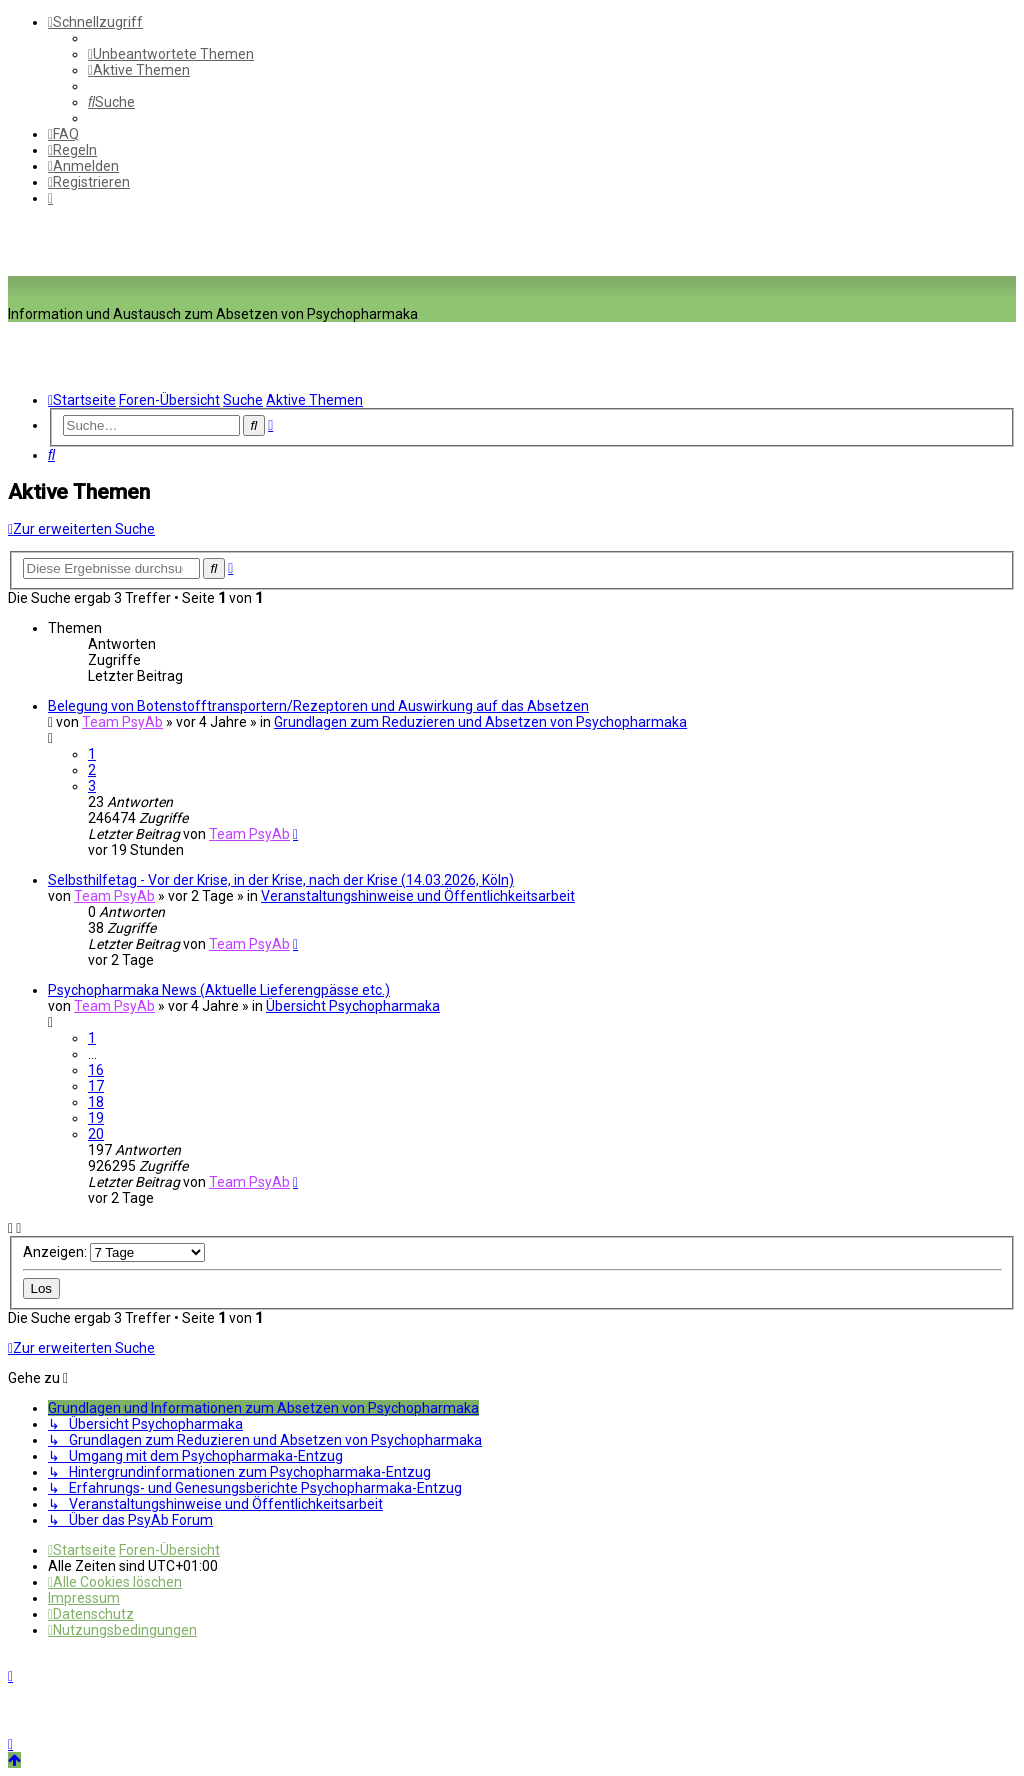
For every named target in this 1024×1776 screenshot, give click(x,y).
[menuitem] (171, 54)
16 (96, 1070)
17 (96, 1086)
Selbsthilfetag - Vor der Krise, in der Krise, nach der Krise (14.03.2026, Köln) (281, 880)
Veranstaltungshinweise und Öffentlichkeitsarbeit (418, 896)
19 (96, 1118)
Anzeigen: (114, 1252)
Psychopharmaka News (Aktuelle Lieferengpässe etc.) (219, 990)
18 (96, 1102)
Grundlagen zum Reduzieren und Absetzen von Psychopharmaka (480, 722)
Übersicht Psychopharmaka (353, 1006)
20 (96, 1134)
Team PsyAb (122, 722)
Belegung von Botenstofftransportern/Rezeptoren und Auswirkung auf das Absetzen (318, 706)
